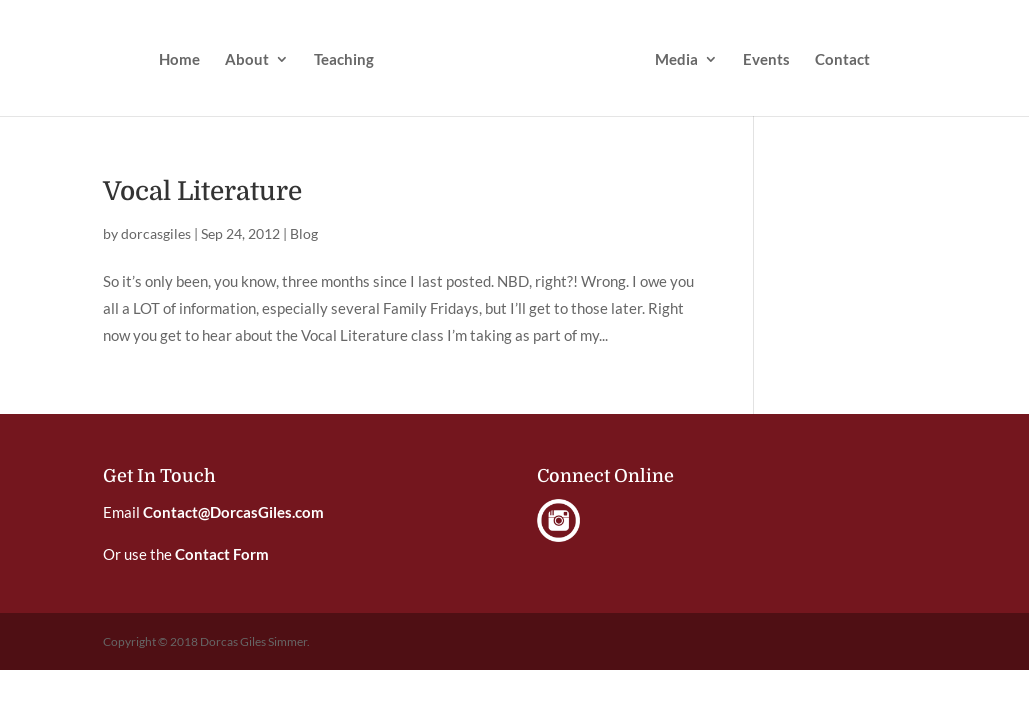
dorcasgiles (156, 233)
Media (676, 60)
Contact (842, 60)
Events (766, 60)
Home (179, 60)
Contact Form (222, 554)
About (247, 60)
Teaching (344, 60)
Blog (304, 233)
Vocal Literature (202, 191)
